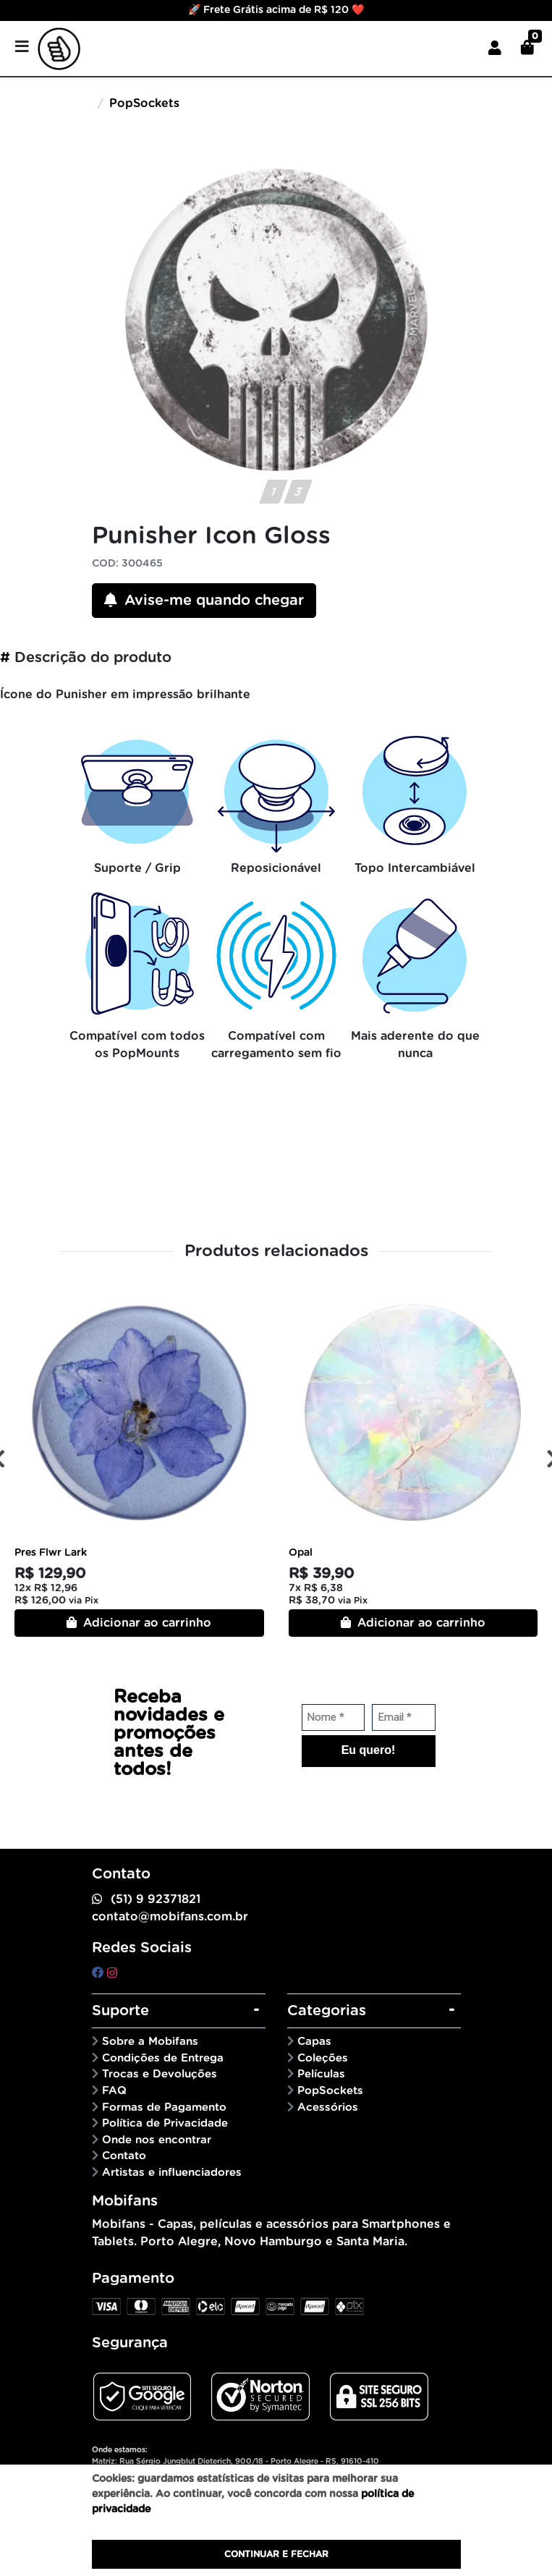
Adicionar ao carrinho (139, 1623)
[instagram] (112, 1973)
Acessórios (327, 2107)
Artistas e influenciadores (172, 2172)
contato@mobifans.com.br (170, 1917)
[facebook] (99, 1973)
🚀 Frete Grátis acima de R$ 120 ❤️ (276, 10)
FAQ (114, 2090)
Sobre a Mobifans (150, 2041)
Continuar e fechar (276, 2554)
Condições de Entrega (163, 2058)
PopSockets (144, 103)
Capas (314, 2041)
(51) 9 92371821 (155, 1899)
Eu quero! (368, 1750)
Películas (321, 2074)
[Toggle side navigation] (23, 48)
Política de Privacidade (165, 2123)
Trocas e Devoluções (159, 2074)
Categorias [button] (326, 2011)
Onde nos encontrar (156, 2140)
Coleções (322, 2058)
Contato (124, 2156)
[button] (495, 48)
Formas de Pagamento (164, 2107)
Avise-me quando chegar (204, 600)
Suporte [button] (120, 2011)
